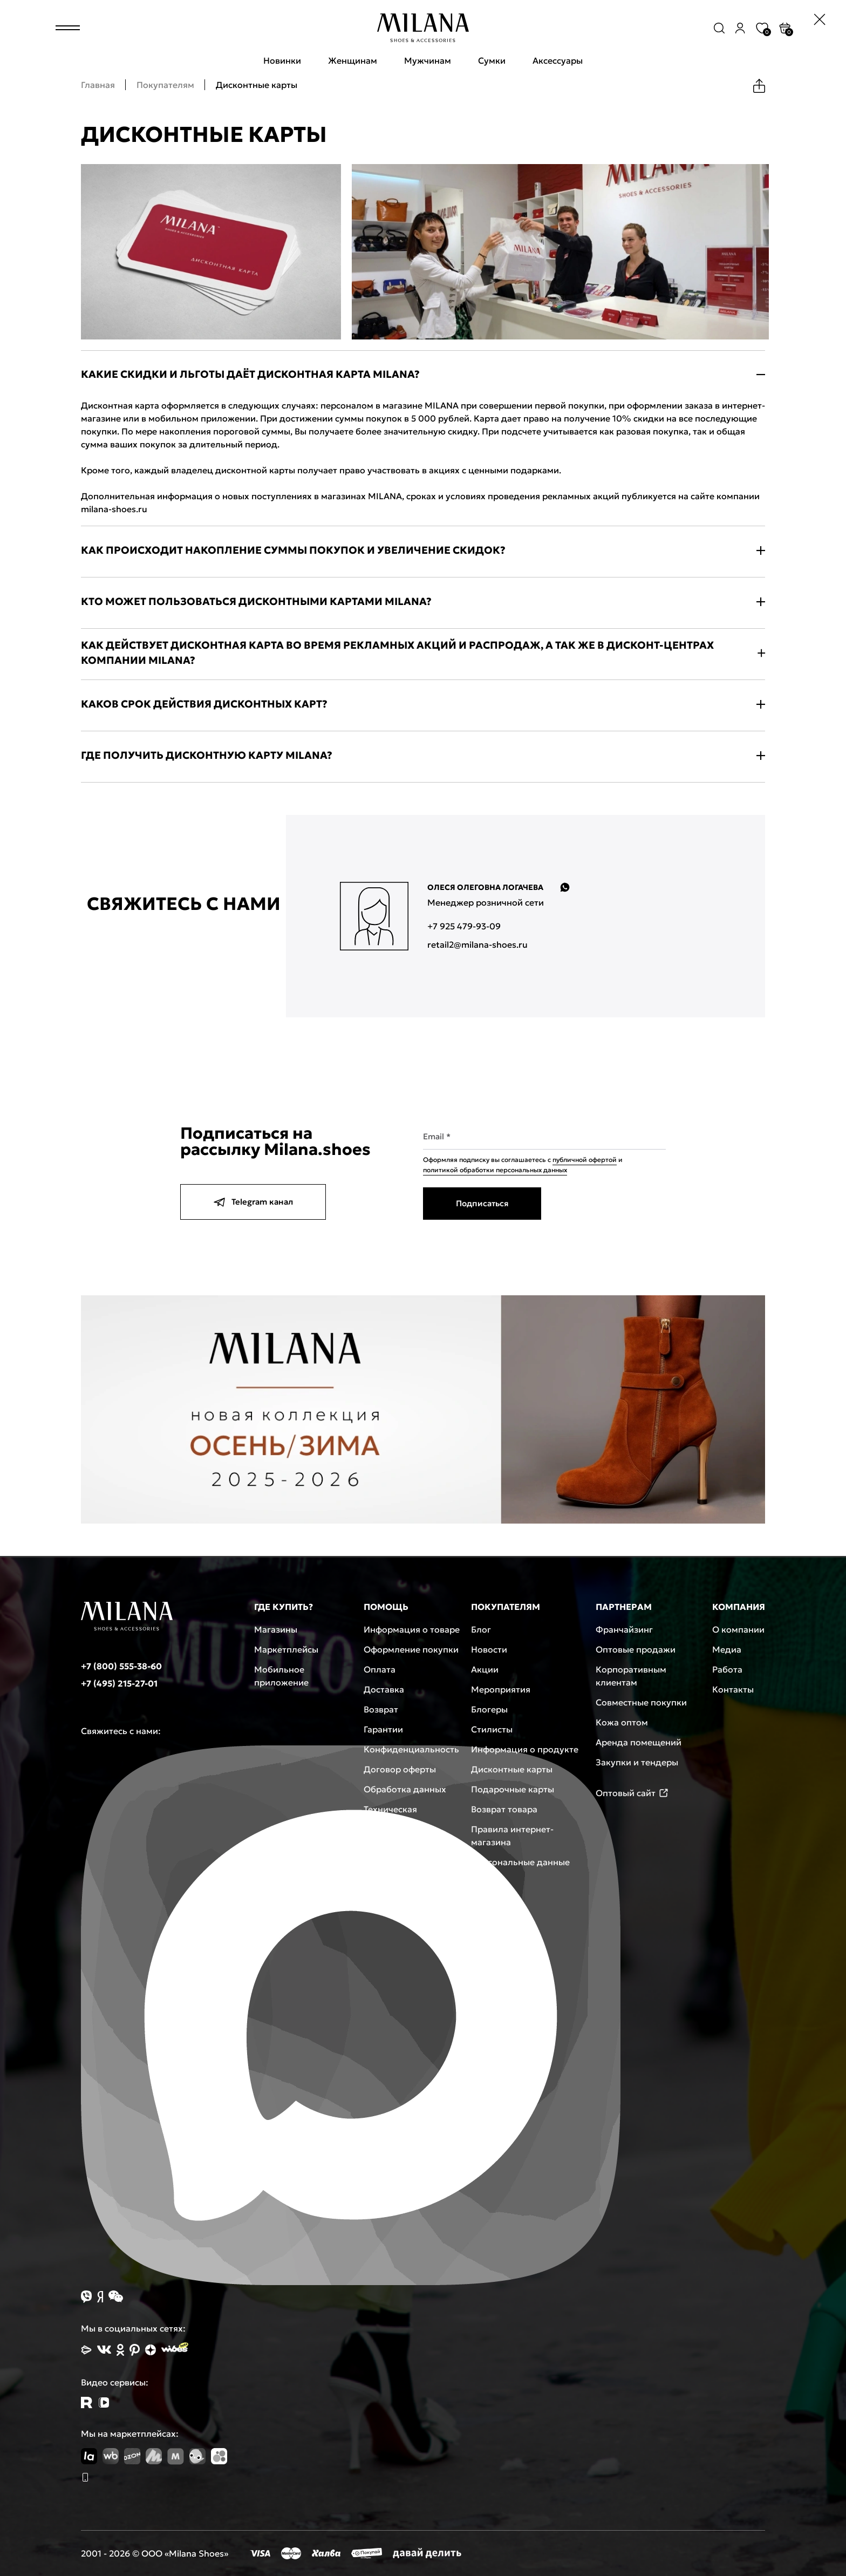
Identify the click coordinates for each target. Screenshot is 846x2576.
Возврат (381, 1709)
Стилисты (492, 1729)
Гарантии (383, 1729)
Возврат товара (504, 1809)
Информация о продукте (524, 1749)
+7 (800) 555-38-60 (121, 1666)
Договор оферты (400, 1769)
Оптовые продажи (636, 1649)
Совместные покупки (641, 1702)
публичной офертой (584, 1160)
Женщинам (352, 60)
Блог (481, 1629)
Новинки (282, 60)
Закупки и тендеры (637, 1762)
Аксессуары (558, 60)
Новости (489, 1649)
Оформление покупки (411, 1649)
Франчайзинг (624, 1629)
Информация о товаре (412, 1629)
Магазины (275, 1629)
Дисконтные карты (511, 1769)
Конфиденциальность (411, 1749)
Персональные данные (520, 1862)
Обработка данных (405, 1789)
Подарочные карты (512, 1789)
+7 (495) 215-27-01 (119, 1683)
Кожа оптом (622, 1722)
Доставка (384, 1689)
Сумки (492, 60)
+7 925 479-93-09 (464, 926)
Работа (727, 1669)
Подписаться (482, 1203)
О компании (738, 1629)
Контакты (733, 1689)
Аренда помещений (638, 1742)
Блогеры (489, 1709)
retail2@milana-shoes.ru (477, 944)
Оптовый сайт (632, 1792)
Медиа (726, 1649)
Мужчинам (427, 60)
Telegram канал (253, 1201)
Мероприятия (500, 1689)
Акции (485, 1669)
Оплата (379, 1669)
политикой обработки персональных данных (495, 1170)
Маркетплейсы (286, 1649)
